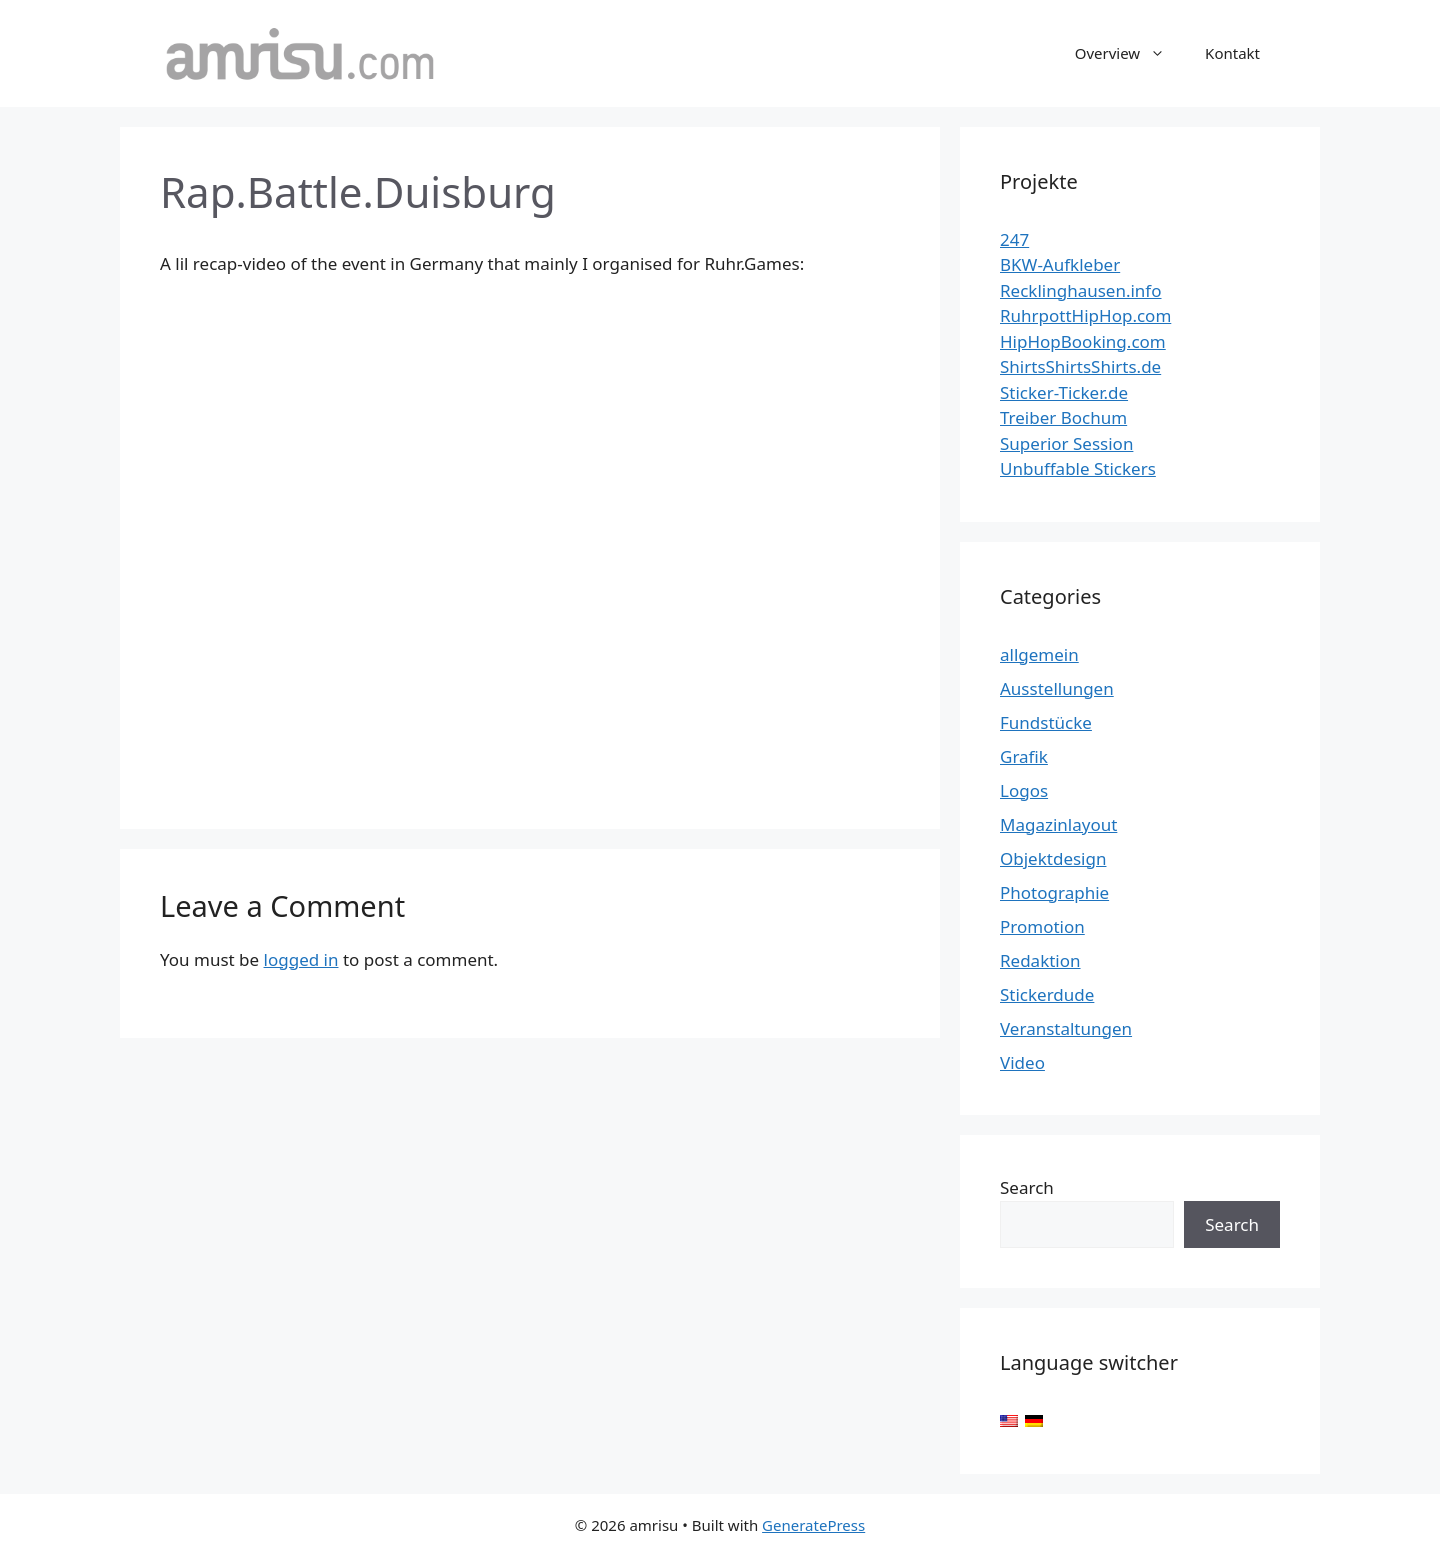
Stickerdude (1047, 994)
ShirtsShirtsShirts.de (1080, 366)
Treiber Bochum (1063, 417)
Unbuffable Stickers (1078, 468)
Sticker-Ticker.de (1064, 392)
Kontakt (1232, 53)
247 (1014, 239)
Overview (1130, 53)
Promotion (1042, 926)
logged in (301, 959)
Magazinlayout (1058, 824)
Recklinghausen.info (1081, 290)
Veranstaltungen (1066, 1028)
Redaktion (1040, 960)
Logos (1024, 790)
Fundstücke (1046, 722)
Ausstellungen (1057, 688)
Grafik (1024, 756)
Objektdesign (1053, 858)
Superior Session (1066, 443)
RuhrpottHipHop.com (1085, 315)
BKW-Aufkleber (1060, 264)
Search (1027, 1187)
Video (1022, 1062)
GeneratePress (813, 1525)
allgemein (1039, 654)
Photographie (1054, 892)
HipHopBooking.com (1083, 341)
